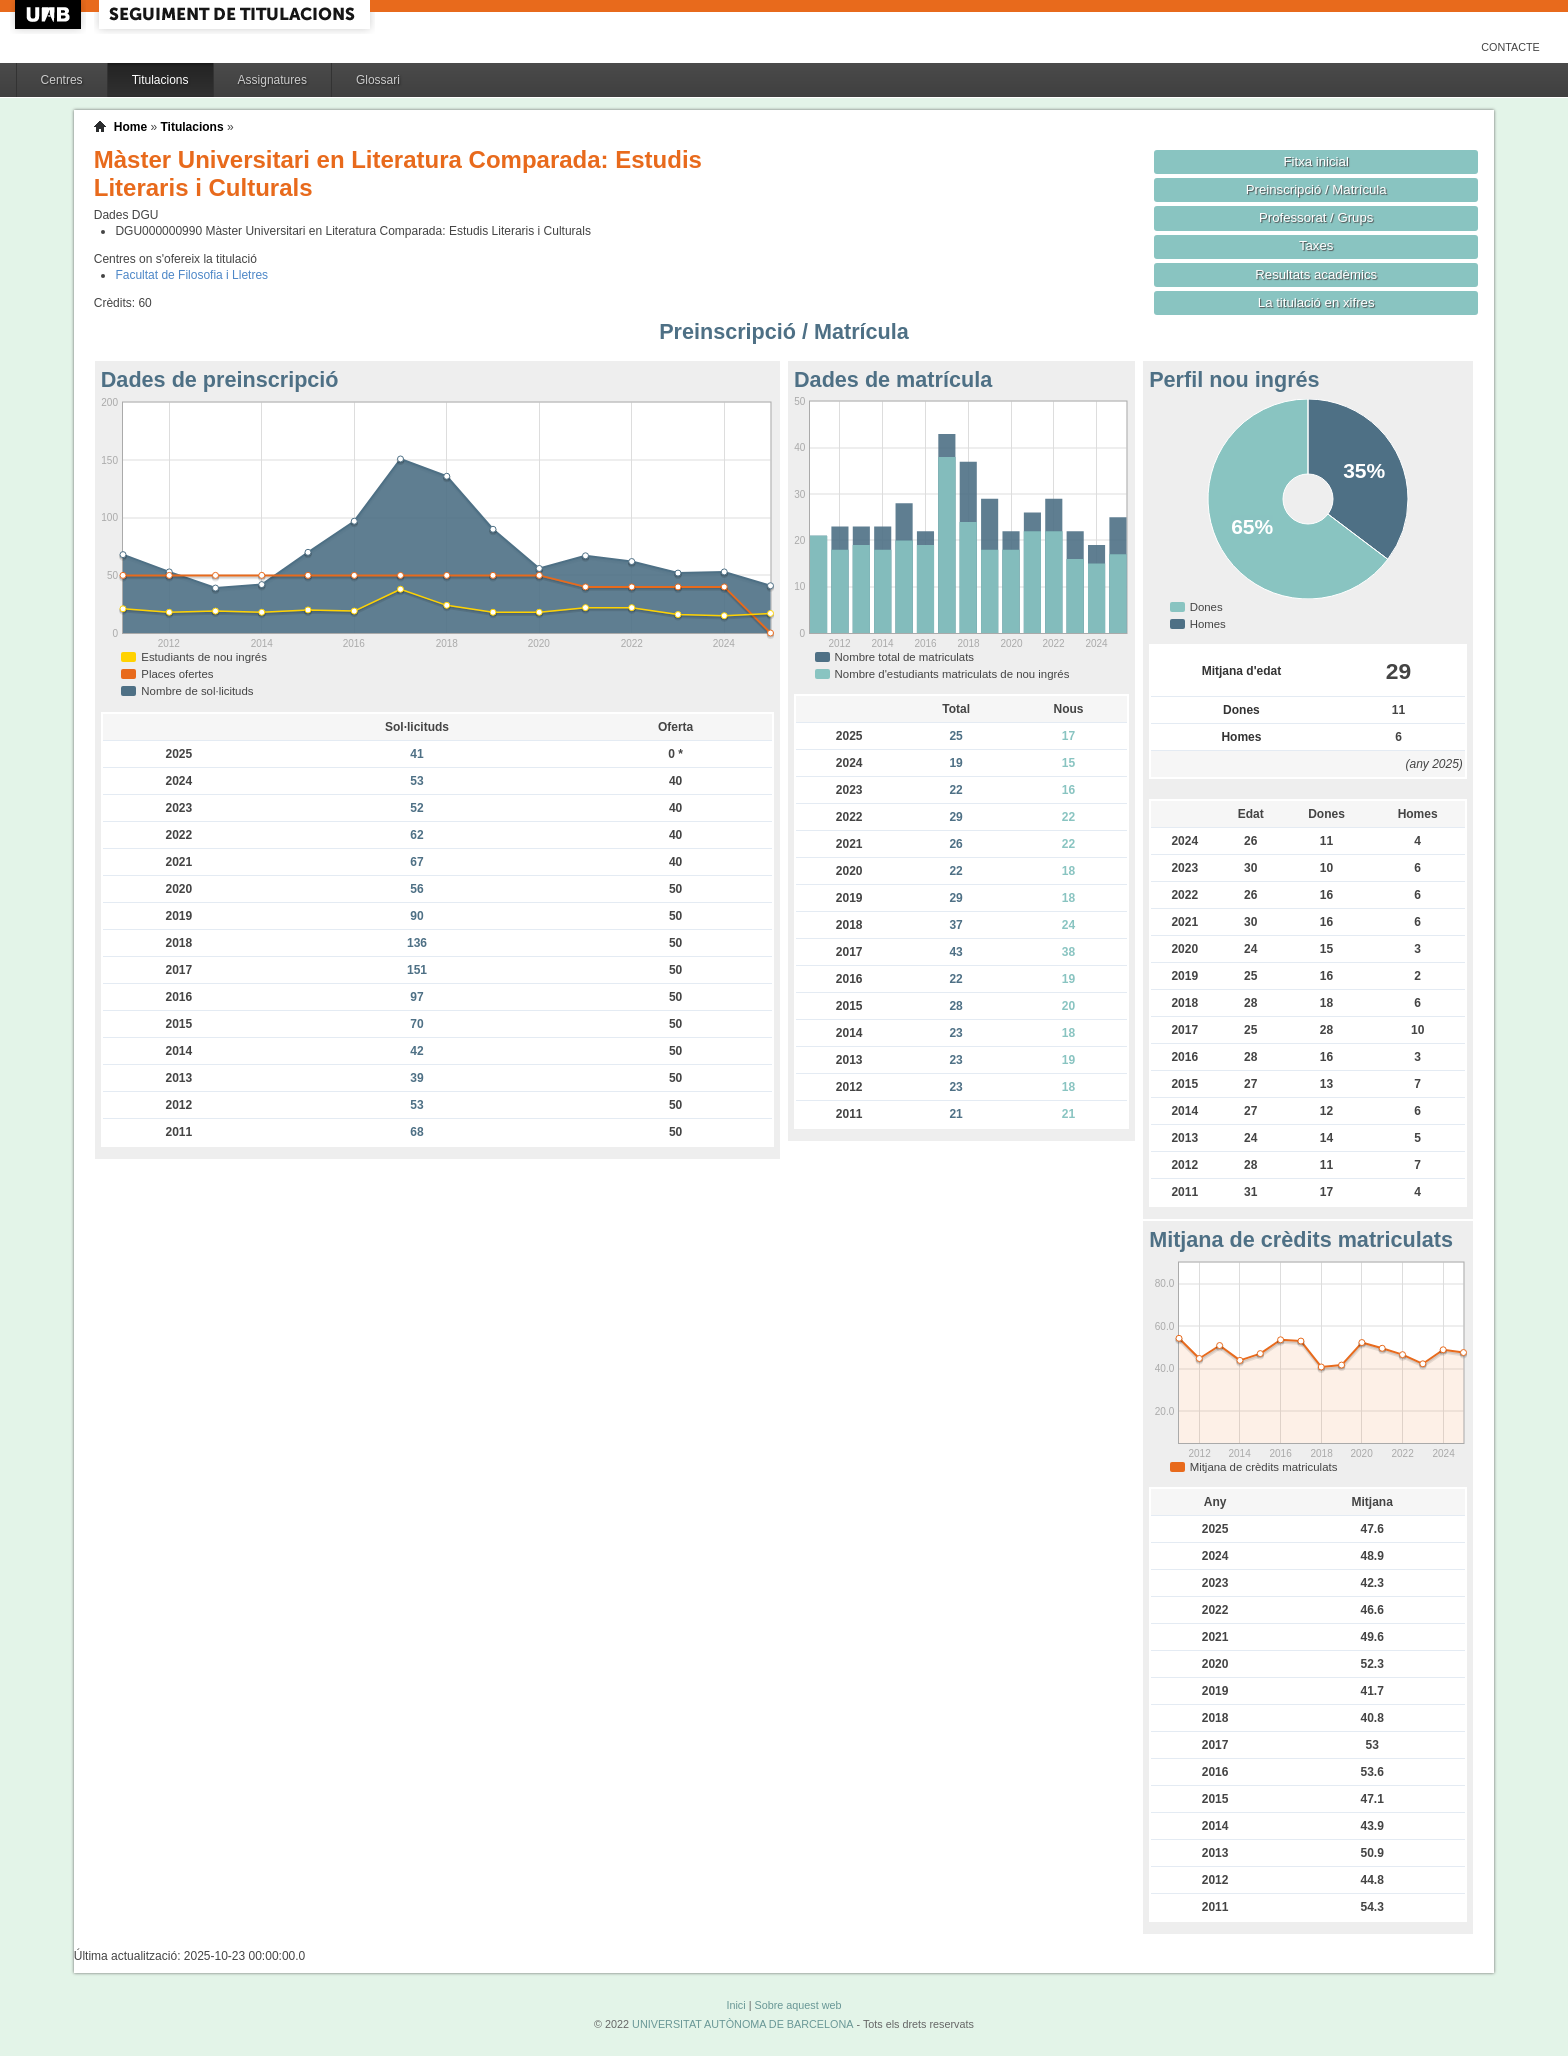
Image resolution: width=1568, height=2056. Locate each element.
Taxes (1316, 245)
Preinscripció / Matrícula (1316, 189)
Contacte (1510, 47)
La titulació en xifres (1316, 302)
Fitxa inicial (1316, 161)
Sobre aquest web (797, 2005)
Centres (62, 80)
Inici (735, 2005)
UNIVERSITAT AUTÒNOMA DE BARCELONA (742, 2024)
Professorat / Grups (1316, 217)
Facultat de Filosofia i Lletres (191, 275)
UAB (50, 14)
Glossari (378, 80)
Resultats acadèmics (1316, 274)
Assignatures (272, 80)
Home (130, 127)
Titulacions (160, 80)
